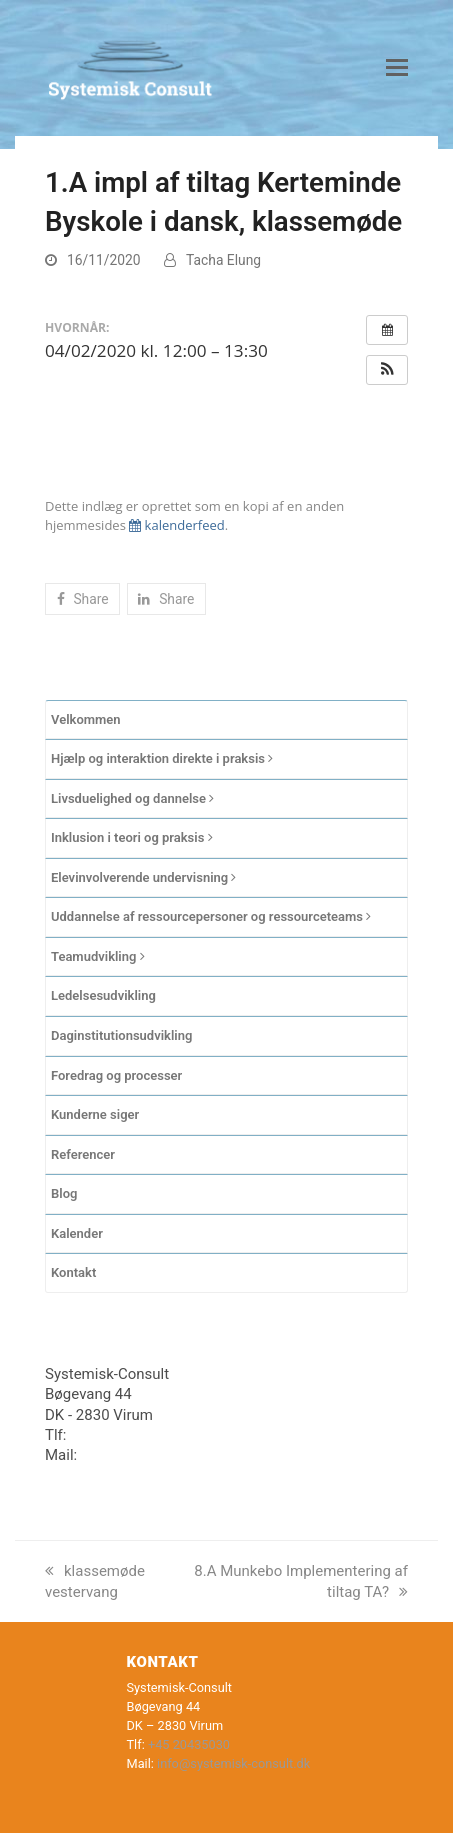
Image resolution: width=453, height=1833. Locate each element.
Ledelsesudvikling (103, 995)
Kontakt (73, 1272)
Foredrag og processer (116, 1075)
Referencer (83, 1154)
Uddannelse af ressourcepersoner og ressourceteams (211, 916)
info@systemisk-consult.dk (171, 1455)
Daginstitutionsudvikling (121, 1035)
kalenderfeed (176, 525)
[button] (397, 68)
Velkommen (86, 719)
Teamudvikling (98, 956)
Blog (64, 1193)
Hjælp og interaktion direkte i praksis (162, 758)
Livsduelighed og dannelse (132, 798)
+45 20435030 (118, 1435)
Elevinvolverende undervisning (143, 877)
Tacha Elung (223, 260)
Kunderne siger (95, 1114)
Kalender (77, 1233)
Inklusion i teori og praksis (132, 837)
